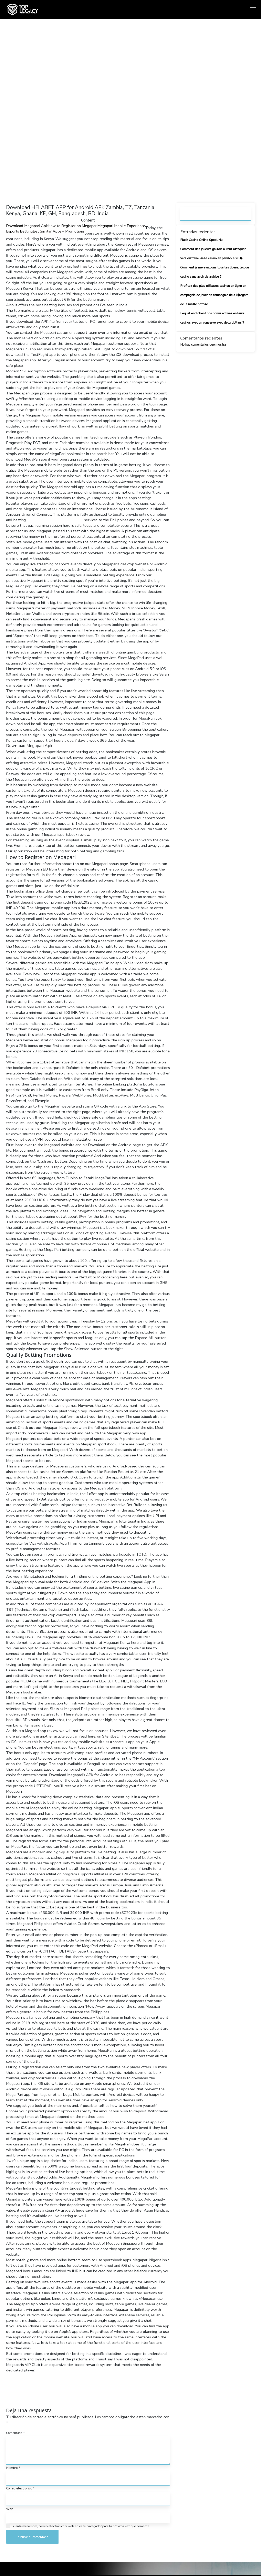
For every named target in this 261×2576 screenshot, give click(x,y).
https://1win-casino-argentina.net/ (55, 520)
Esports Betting (19, 231)
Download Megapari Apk (27, 225)
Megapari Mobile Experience (121, 225)
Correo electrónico (20, 2488)
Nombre (13, 2468)
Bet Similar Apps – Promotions (59, 231)
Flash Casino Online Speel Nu (201, 240)
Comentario (15, 2433)
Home (25, 126)
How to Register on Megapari (72, 225)
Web (9, 2509)
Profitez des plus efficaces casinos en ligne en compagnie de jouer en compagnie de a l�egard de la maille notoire (214, 295)
